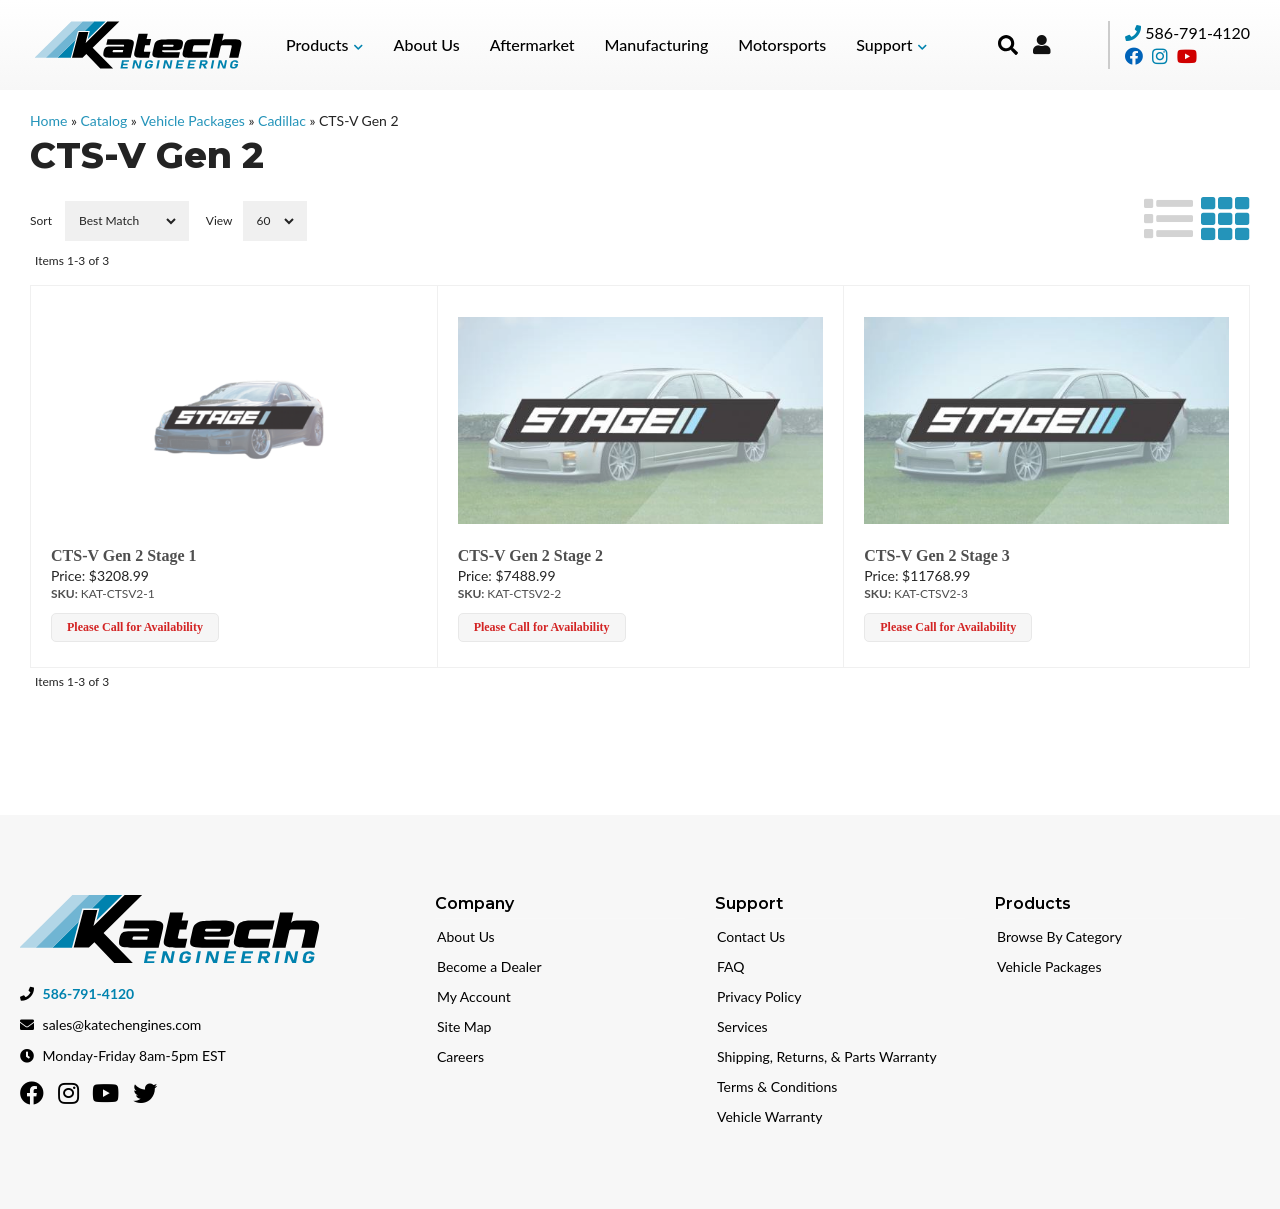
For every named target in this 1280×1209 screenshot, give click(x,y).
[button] (325, 45)
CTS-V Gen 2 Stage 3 (937, 555)
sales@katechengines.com (122, 1016)
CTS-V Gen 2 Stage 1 (124, 555)
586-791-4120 (1197, 32)
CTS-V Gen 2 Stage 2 (531, 555)
